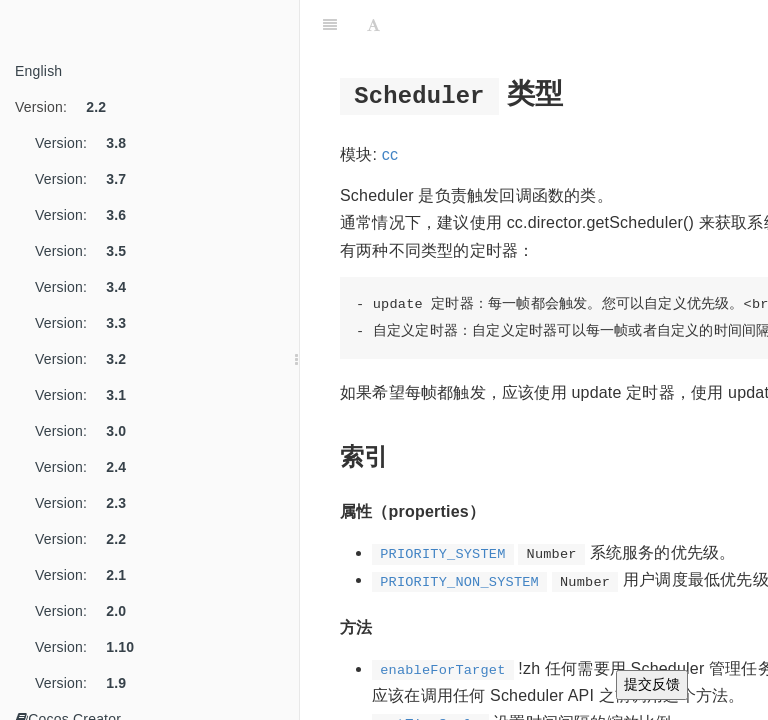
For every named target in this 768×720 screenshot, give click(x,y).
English (38, 71)
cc (390, 154)
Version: (68, 107)
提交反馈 (652, 684)
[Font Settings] (373, 25)
